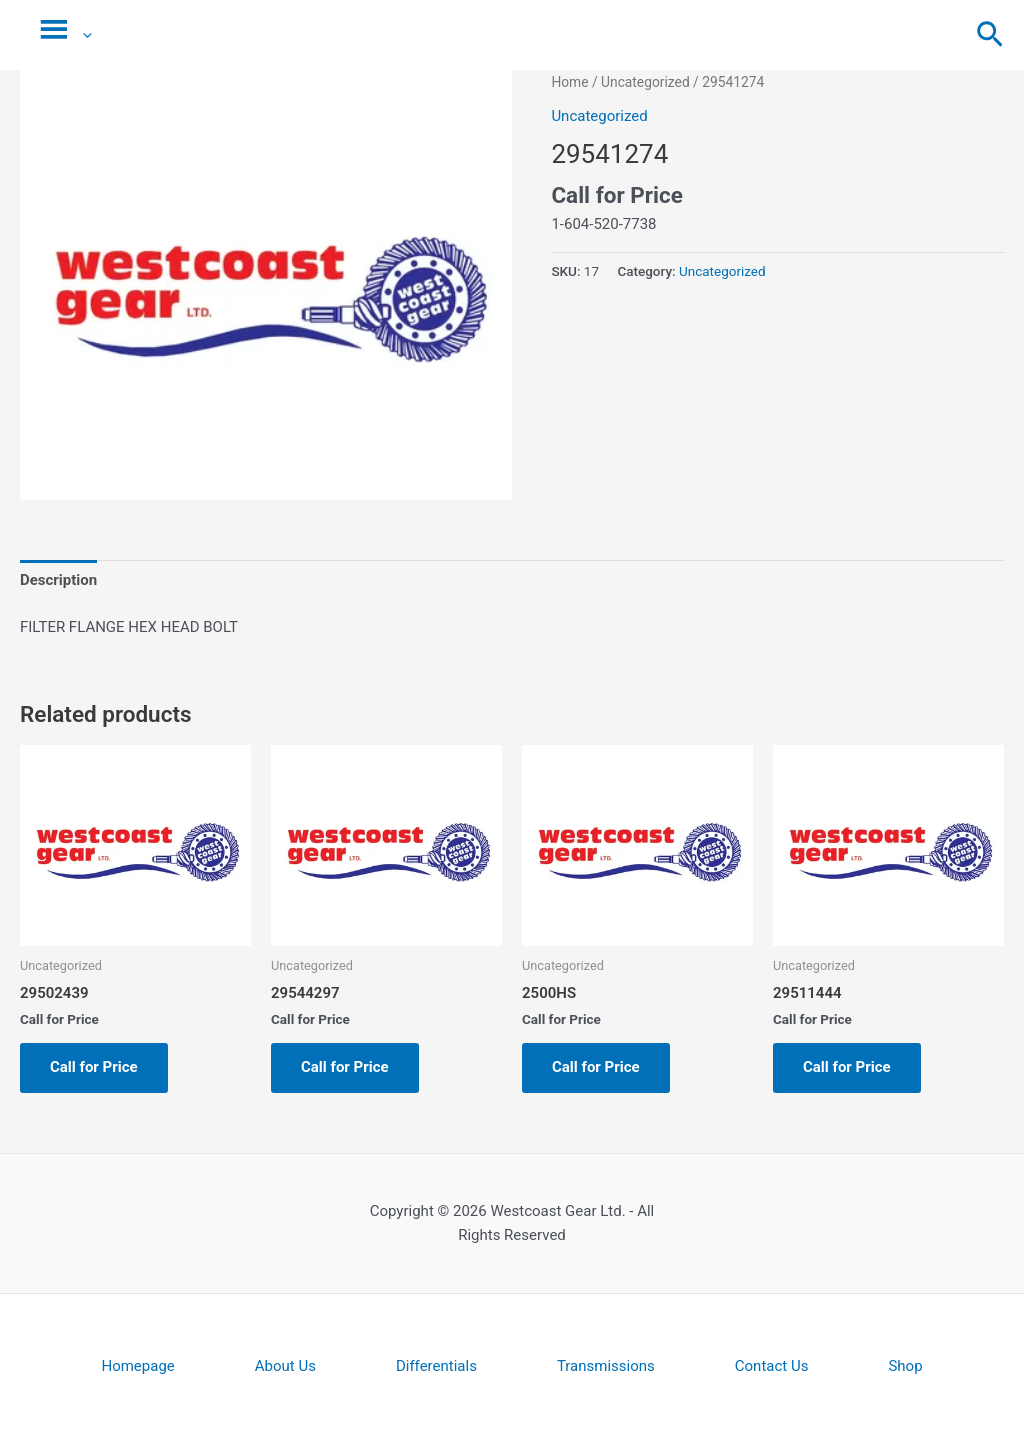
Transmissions (606, 1366)
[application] (82, 35)
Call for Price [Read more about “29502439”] (94, 1067)
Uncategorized (645, 82)
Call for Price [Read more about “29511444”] (847, 1067)
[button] (990, 35)
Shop (905, 1366)
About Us (285, 1366)
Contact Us (772, 1366)
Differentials (436, 1366)
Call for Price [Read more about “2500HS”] (596, 1067)
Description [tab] (58, 580)
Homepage (137, 1366)
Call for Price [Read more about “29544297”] (345, 1067)
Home (569, 82)
